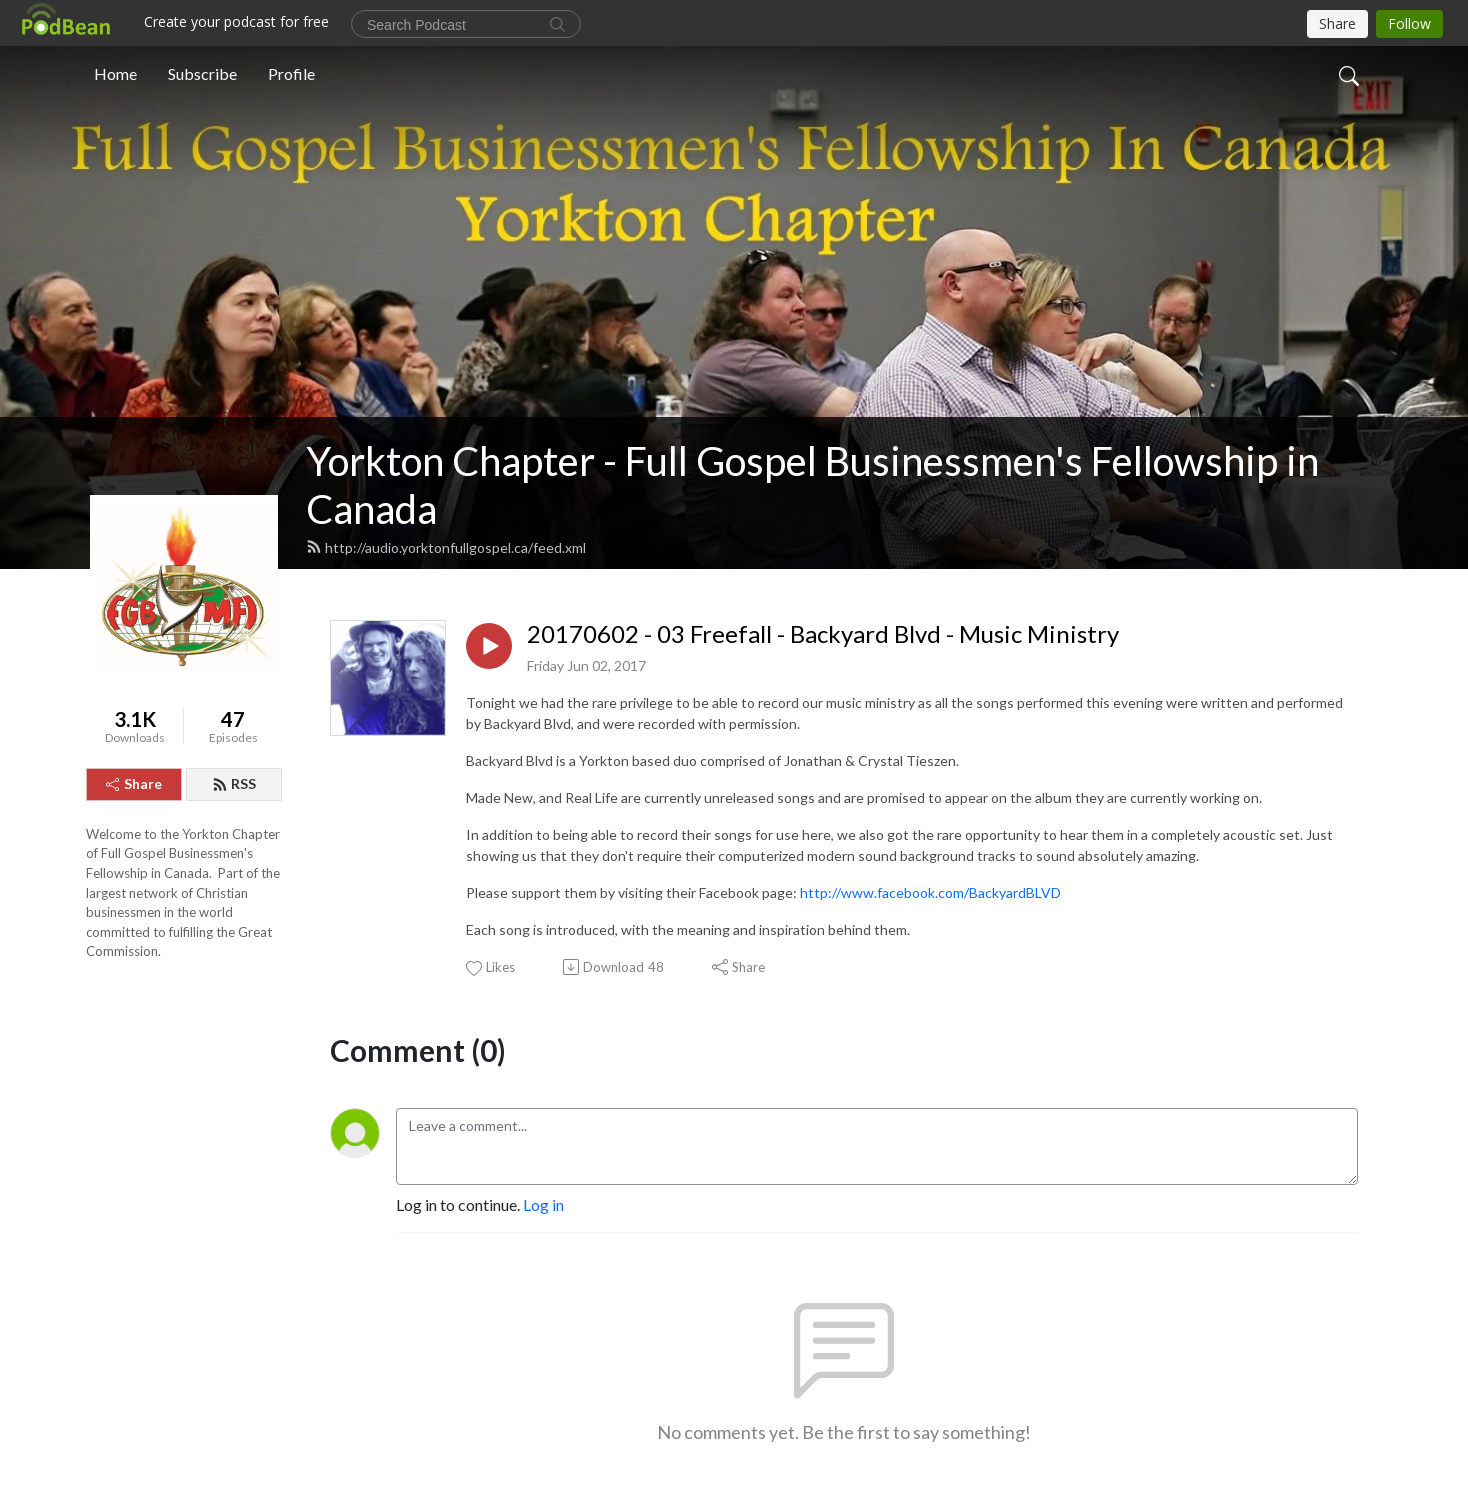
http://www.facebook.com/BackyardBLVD (930, 892)
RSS (234, 783)
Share (134, 783)
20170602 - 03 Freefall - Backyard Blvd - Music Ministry (823, 634)
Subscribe (202, 73)
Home (115, 73)
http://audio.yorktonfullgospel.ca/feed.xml (446, 547)
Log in (543, 1204)
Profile (291, 73)
